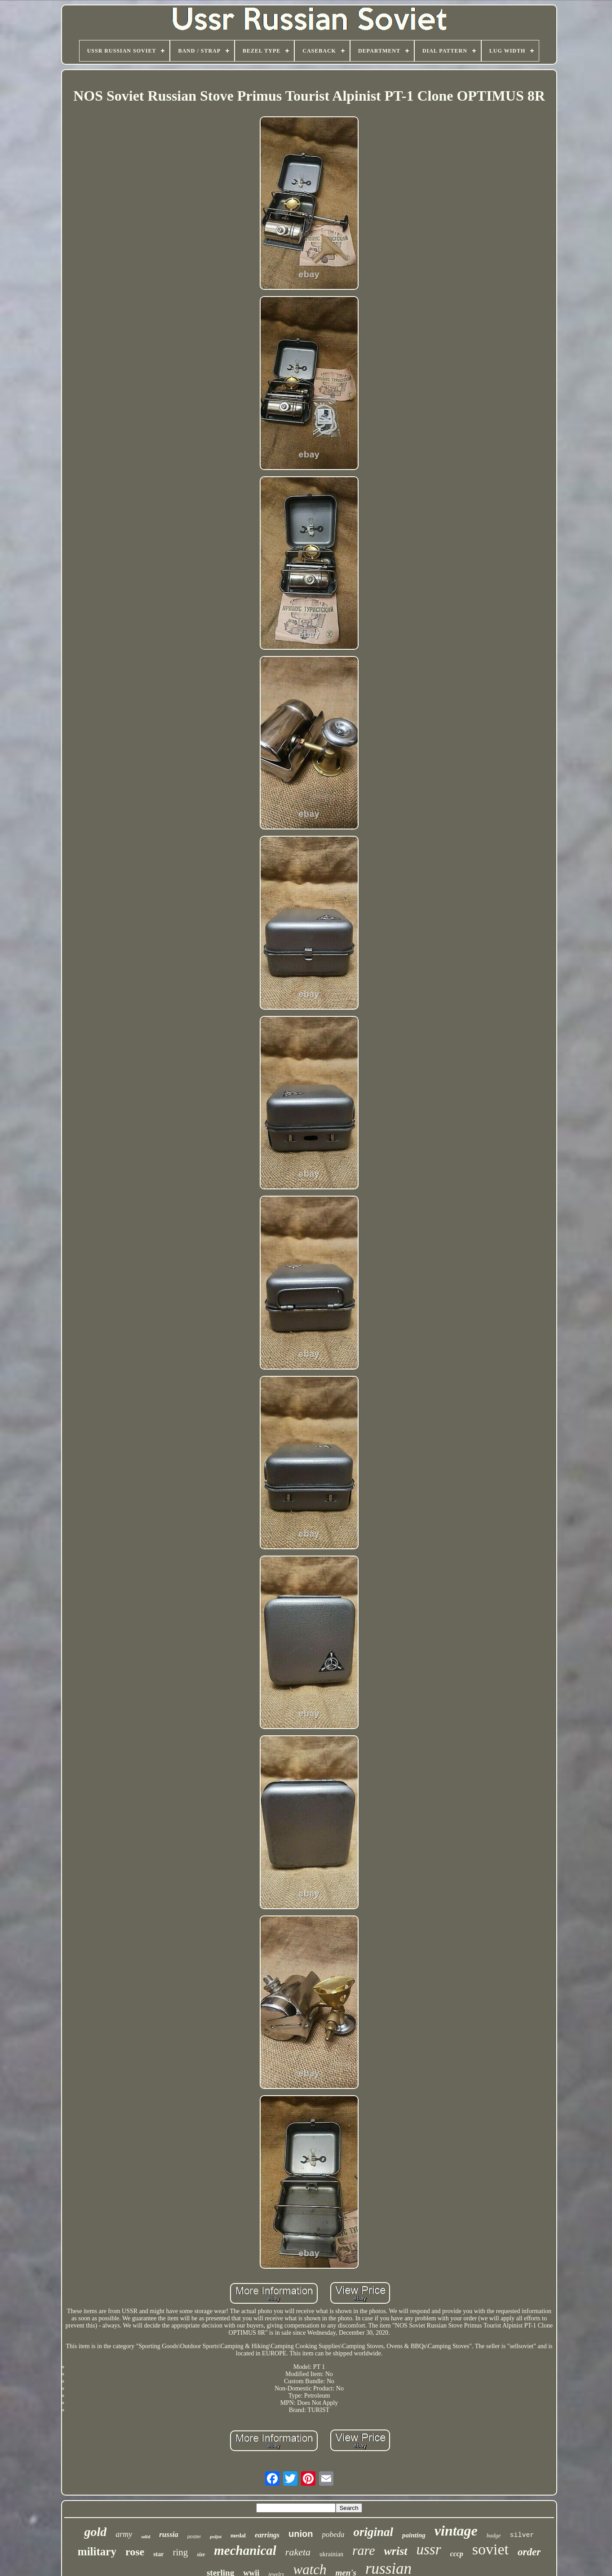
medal (238, 2535)
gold (95, 2532)
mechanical (245, 2550)
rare (363, 2550)
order (529, 2552)
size (201, 2554)
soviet (490, 2549)
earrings (267, 2535)
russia (168, 2534)
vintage (456, 2531)
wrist (395, 2551)
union (300, 2534)
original (374, 2532)
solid (145, 2536)
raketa (297, 2552)
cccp (456, 2554)
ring (180, 2552)
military (97, 2551)
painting (414, 2535)
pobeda (333, 2534)
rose (134, 2552)
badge (494, 2535)
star (158, 2554)
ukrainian (331, 2554)
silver (522, 2535)
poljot (216, 2536)
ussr (429, 2549)
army (123, 2534)
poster (194, 2536)
